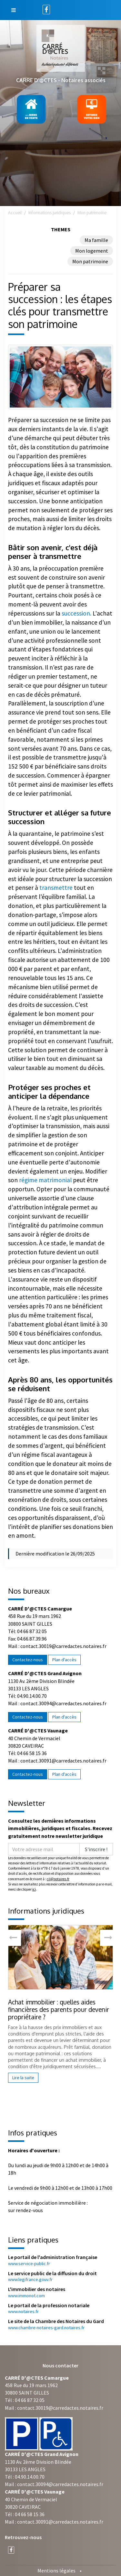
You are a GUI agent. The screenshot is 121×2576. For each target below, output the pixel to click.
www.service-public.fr (29, 2263)
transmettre (55, 887)
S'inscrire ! (96, 1849)
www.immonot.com (26, 2295)
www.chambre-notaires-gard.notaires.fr (46, 2327)
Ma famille (96, 240)
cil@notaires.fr (58, 1879)
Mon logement (91, 250)
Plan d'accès (64, 1660)
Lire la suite (23, 2077)
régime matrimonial (45, 1180)
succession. (76, 613)
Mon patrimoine (90, 261)
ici (34, 1889)
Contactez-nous (27, 1660)
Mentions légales (56, 2570)
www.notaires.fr (23, 2311)
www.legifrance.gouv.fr (30, 2279)
